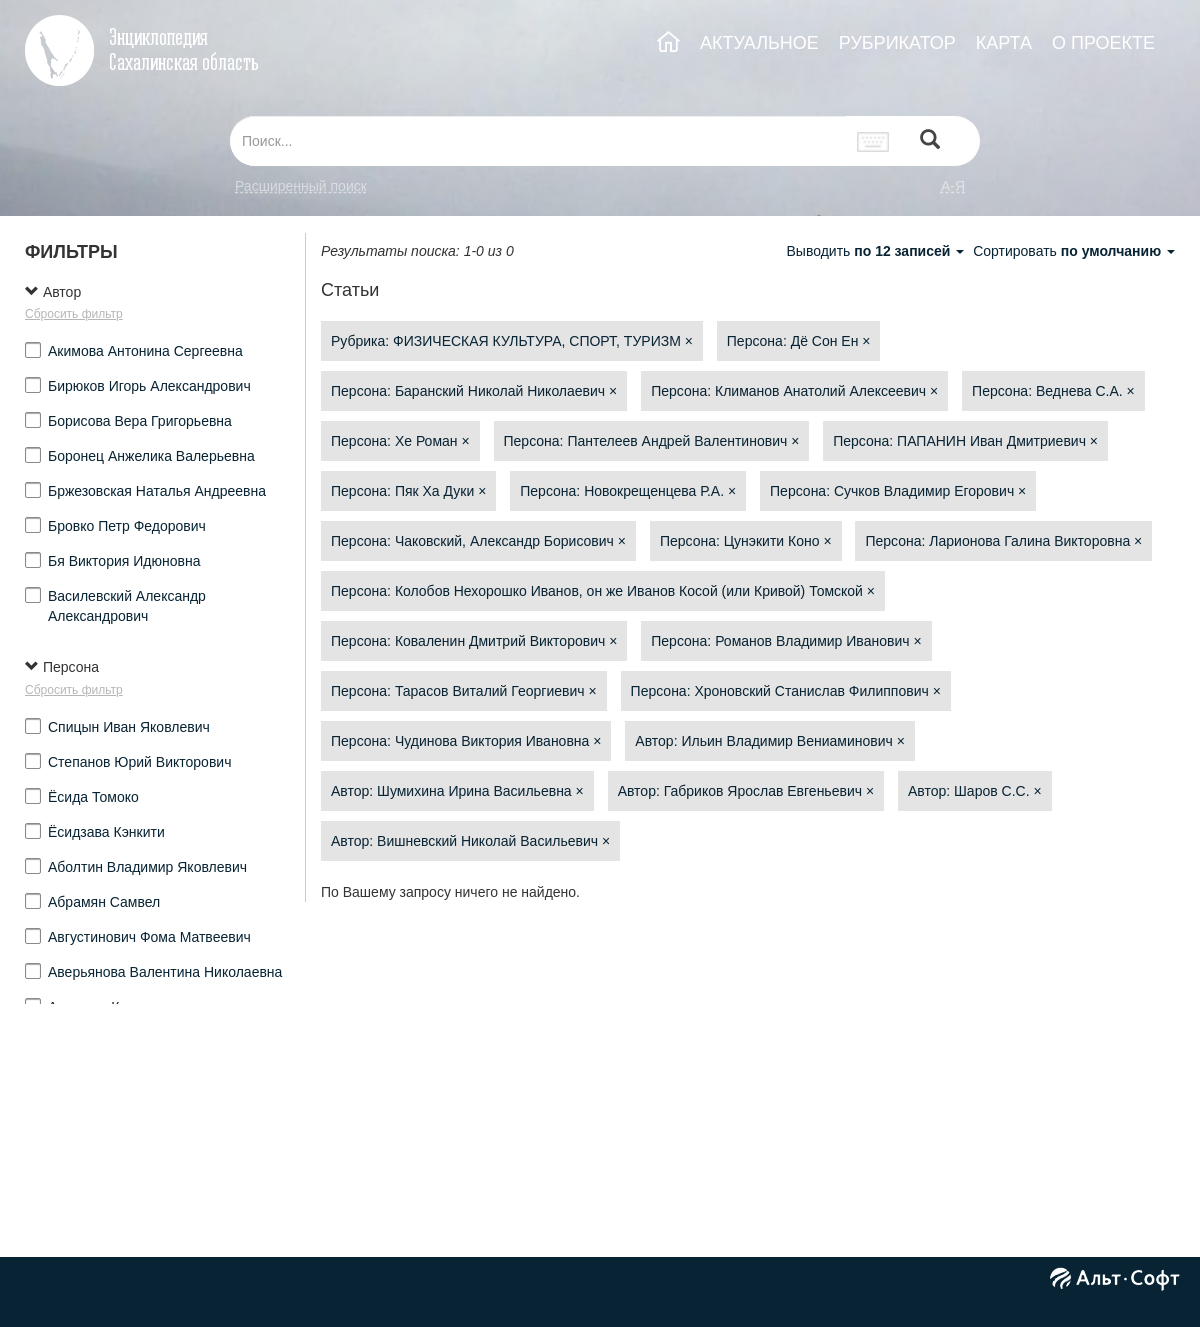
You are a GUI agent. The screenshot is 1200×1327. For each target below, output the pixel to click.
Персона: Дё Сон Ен (799, 341)
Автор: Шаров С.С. (975, 791)
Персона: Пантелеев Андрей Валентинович (652, 441)
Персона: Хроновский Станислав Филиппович (786, 691)
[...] (538, 141)
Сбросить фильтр (74, 314)
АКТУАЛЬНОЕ (759, 43)
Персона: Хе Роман (400, 441)
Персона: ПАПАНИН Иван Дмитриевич (965, 441)
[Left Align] (930, 141)
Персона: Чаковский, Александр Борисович (478, 541)
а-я (953, 186)
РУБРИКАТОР (897, 43)
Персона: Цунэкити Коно (746, 541)
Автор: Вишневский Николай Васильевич (470, 841)
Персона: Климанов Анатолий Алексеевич (794, 391)
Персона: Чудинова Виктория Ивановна (466, 741)
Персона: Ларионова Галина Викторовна (1003, 541)
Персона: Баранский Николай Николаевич (474, 391)
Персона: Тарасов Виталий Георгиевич (464, 691)
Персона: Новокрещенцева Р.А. (628, 491)
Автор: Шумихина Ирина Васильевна (457, 791)
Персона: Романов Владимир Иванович (786, 641)
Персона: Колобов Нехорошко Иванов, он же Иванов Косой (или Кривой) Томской (603, 591)
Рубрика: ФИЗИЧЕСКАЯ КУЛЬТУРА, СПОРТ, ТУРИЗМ (512, 341)
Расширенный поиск (301, 186)
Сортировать (1074, 251)
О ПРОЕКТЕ (1103, 43)
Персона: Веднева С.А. (1053, 391)
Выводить (877, 251)
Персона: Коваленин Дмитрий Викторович (474, 641)
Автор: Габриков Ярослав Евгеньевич (746, 791)
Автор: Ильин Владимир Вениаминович (770, 741)
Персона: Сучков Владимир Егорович (898, 491)
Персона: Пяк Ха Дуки (408, 491)
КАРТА (1004, 43)
